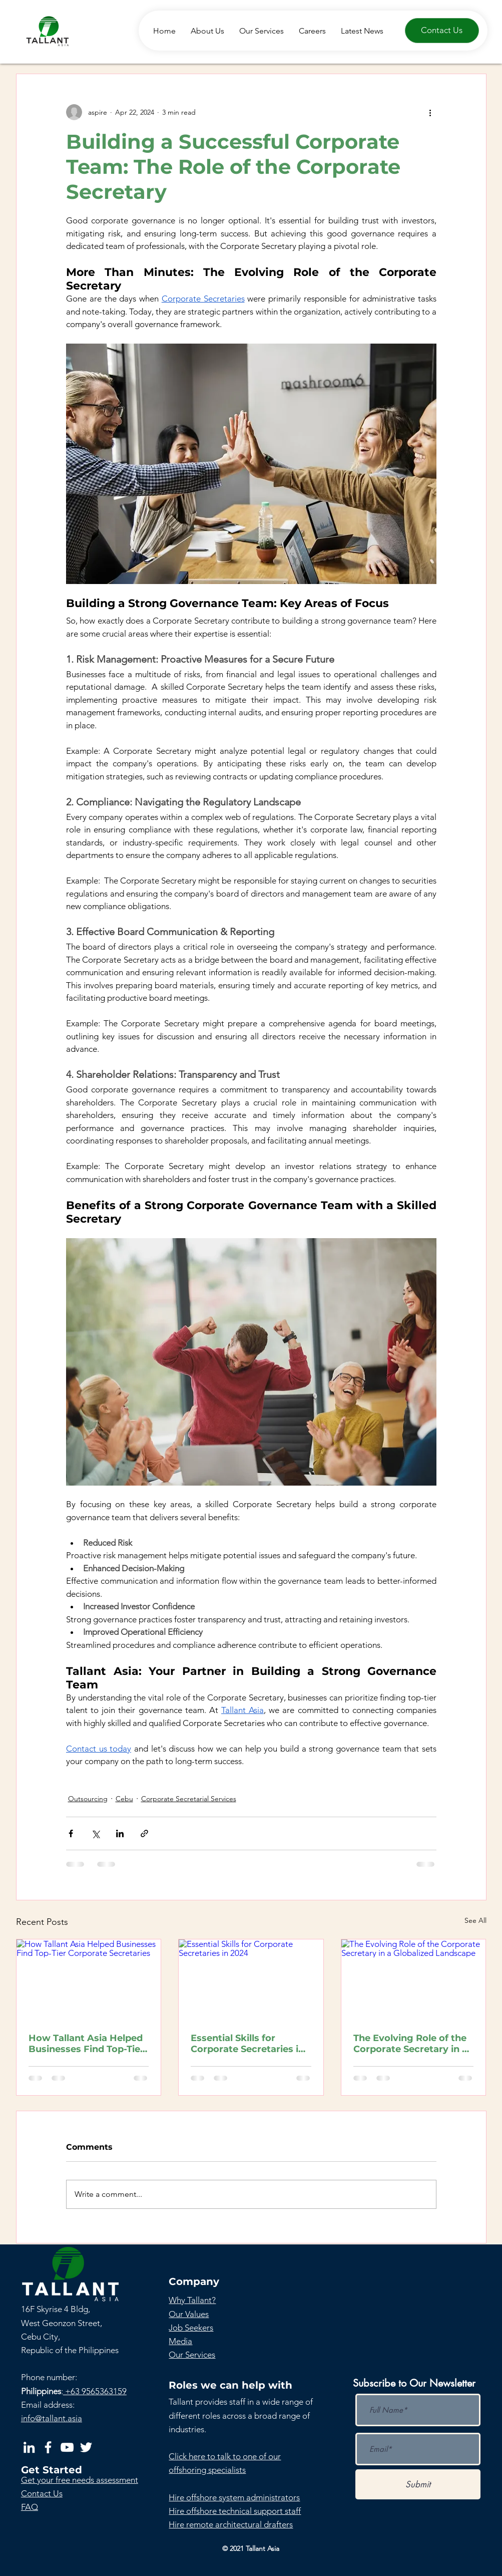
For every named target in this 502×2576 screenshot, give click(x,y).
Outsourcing (88, 1798)
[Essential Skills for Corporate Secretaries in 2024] (251, 1980)
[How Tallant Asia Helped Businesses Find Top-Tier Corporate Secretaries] (89, 1980)
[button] (79, 2480)
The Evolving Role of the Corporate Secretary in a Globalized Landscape (410, 2044)
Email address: (48, 2405)
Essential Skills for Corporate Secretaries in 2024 (247, 2044)
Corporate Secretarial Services (188, 1798)
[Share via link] (144, 1833)
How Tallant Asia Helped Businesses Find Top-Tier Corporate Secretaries (86, 2044)
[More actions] (430, 112)
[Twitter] (86, 2447)
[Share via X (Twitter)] (95, 1833)
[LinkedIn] (29, 2447)
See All (475, 1920)
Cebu (124, 1798)
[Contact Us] (442, 30)
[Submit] (417, 2484)
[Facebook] (48, 2447)
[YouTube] (67, 2447)
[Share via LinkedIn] (120, 1833)
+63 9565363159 (95, 2391)
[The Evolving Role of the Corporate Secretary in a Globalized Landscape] (413, 1980)
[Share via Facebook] (71, 1833)
